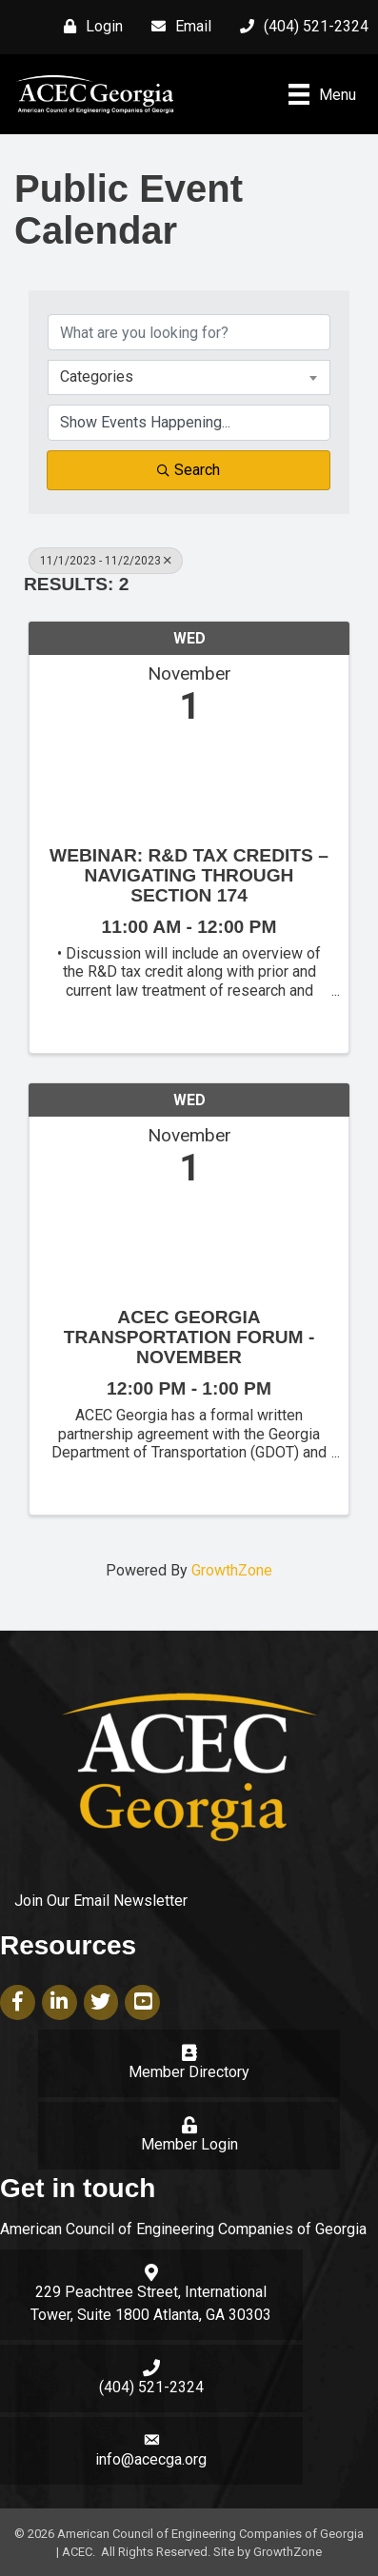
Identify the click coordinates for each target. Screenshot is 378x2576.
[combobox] (189, 377)
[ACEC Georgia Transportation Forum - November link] (189, 1243)
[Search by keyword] (189, 332)
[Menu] (322, 94)
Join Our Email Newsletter (101, 1901)
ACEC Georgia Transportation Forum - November (189, 1337)
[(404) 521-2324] (299, 27)
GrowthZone (231, 1570)
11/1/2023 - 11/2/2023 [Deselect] (105, 560)
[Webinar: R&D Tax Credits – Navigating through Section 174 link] (189, 781)
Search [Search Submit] (188, 470)
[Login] (88, 27)
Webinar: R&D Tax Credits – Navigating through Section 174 (189, 875)
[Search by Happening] (189, 423)
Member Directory (189, 2072)
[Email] (176, 27)
